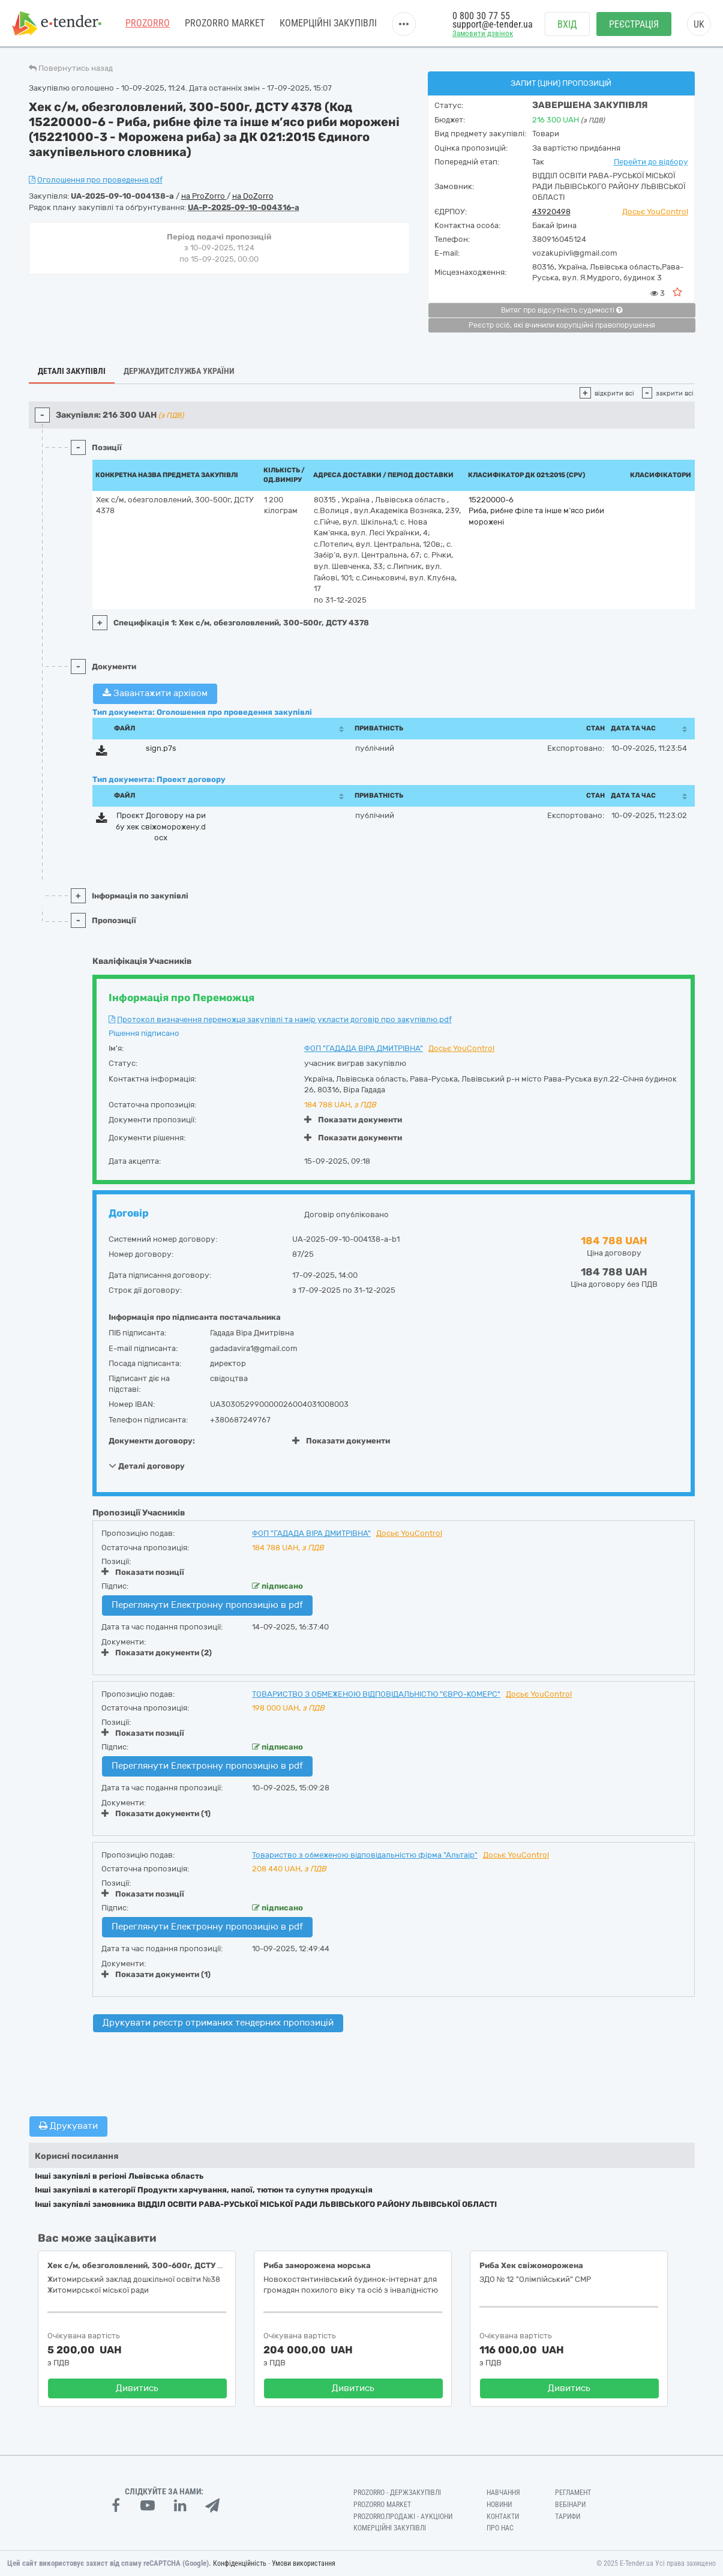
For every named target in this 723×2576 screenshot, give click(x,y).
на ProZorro (204, 195)
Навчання (503, 2492)
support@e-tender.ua (492, 24)
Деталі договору (147, 1466)
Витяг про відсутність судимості (561, 310)
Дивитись (137, 2388)
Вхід (567, 24)
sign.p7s (161, 748)
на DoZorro (253, 195)
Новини (499, 2504)
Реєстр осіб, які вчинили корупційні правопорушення (562, 325)
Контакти (503, 2516)
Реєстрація (634, 24)
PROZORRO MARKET (225, 23)
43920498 (551, 211)
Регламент (573, 2492)
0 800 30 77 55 (481, 16)
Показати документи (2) (156, 1652)
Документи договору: (152, 1440)
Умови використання (303, 2563)
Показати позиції (142, 1572)
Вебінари (570, 2504)
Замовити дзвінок (482, 33)
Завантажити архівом (155, 693)
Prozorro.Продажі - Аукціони (402, 2516)
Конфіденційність (239, 2563)
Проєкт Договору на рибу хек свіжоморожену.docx (161, 826)
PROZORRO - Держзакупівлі (397, 2492)
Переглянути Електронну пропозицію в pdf (207, 1604)
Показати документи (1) (156, 1813)
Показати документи (353, 1119)
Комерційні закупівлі (328, 23)
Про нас (500, 2528)
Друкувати (68, 2125)
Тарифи (567, 2516)
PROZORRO (147, 23)
